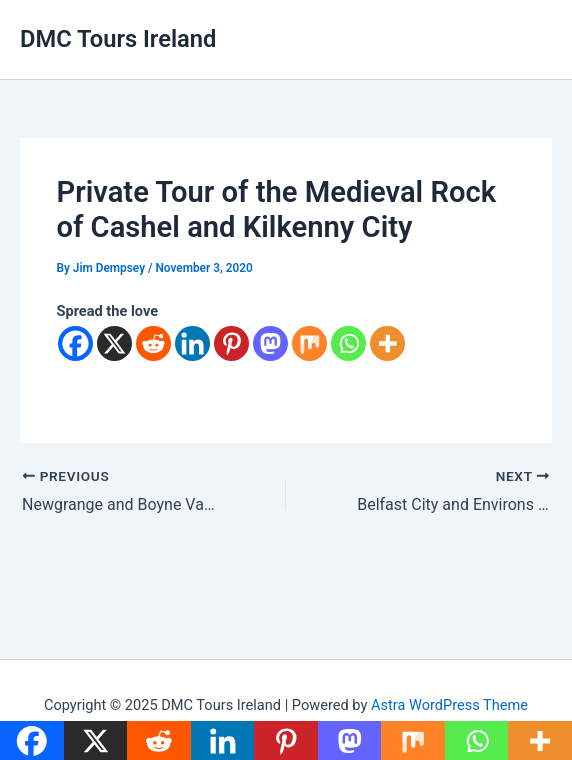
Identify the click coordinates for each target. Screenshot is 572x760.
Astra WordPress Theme (449, 705)
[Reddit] (153, 343)
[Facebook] (75, 343)
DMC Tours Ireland (118, 39)
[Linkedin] (192, 343)
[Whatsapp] (348, 343)
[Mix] (309, 343)
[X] (114, 343)
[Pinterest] (231, 343)
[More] (387, 343)
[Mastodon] (270, 343)
